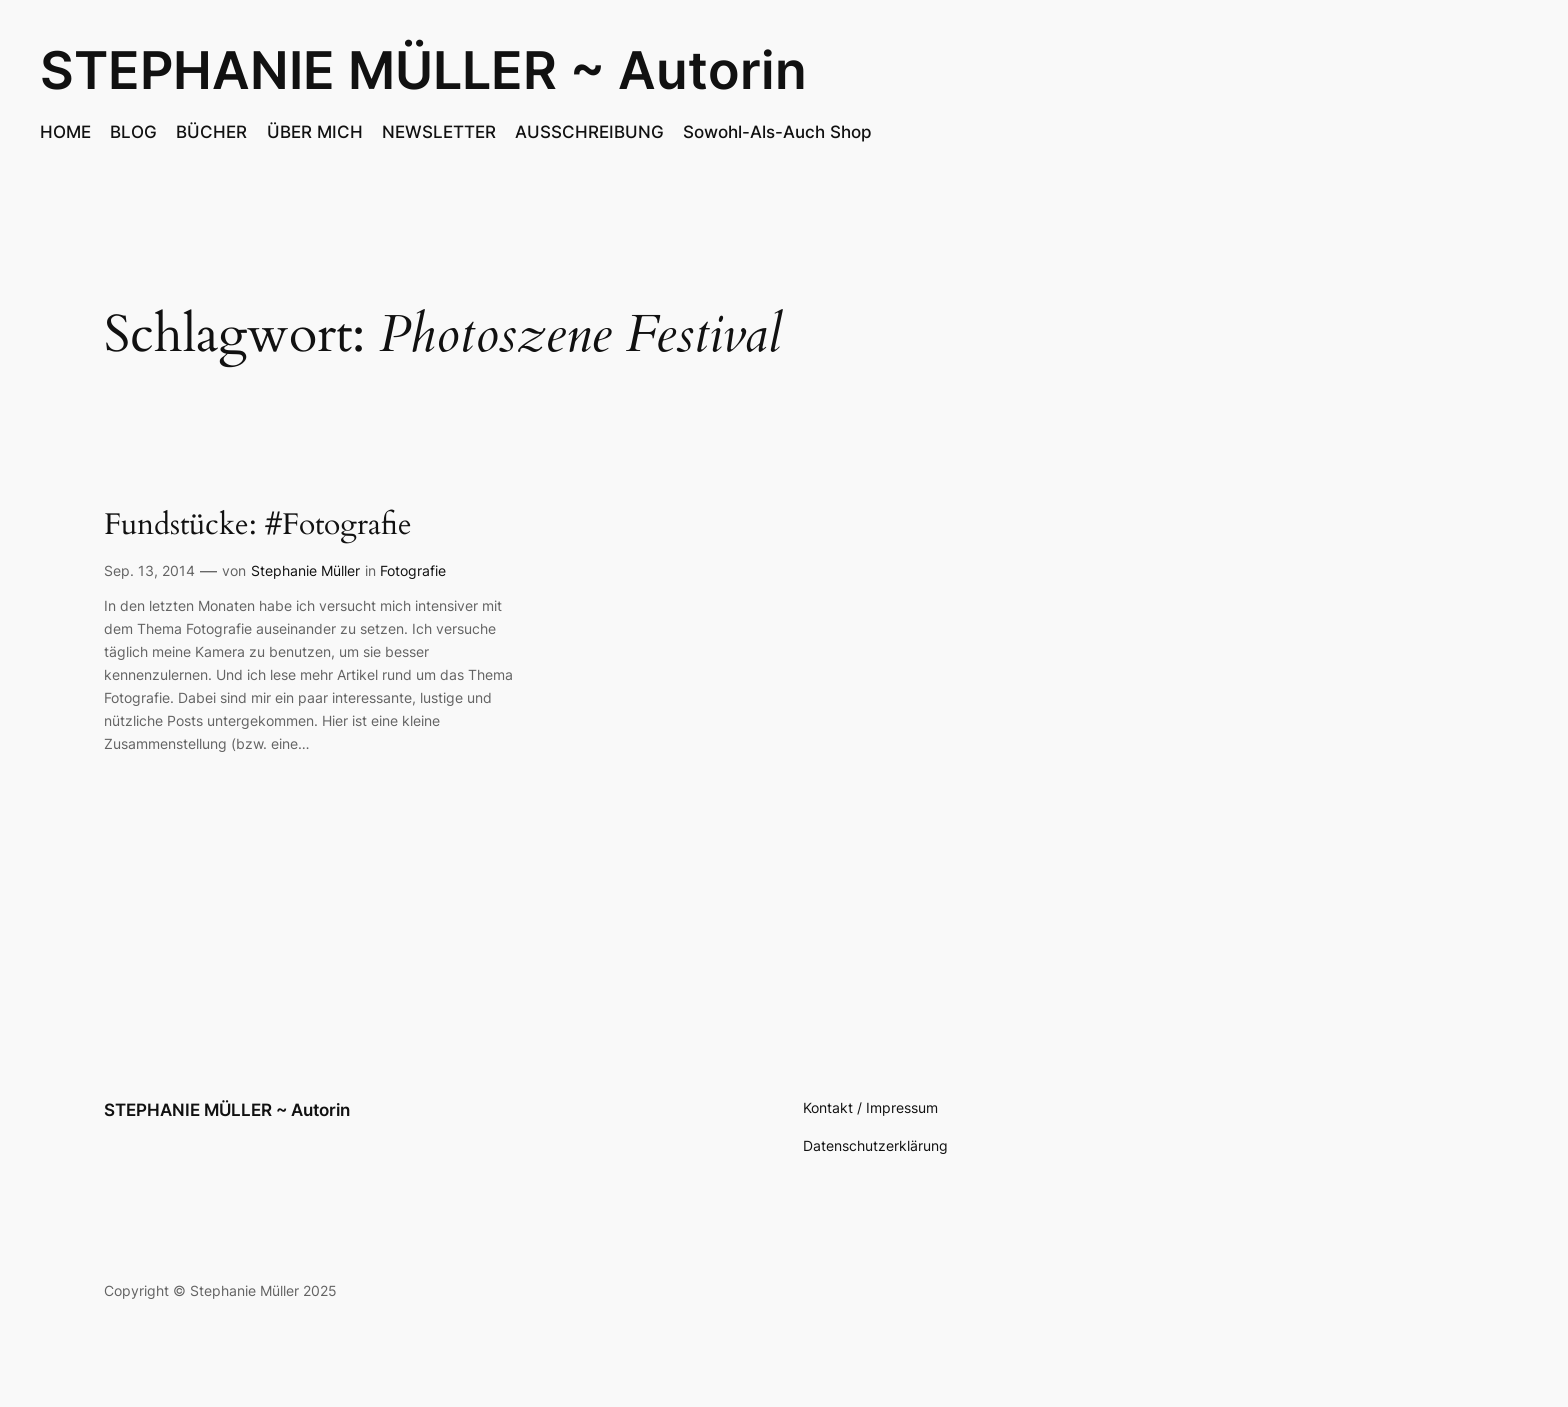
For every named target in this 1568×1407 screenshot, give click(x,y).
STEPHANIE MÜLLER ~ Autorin (423, 70)
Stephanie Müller (305, 570)
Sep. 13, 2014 (149, 570)
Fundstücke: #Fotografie (258, 526)
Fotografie (413, 570)
